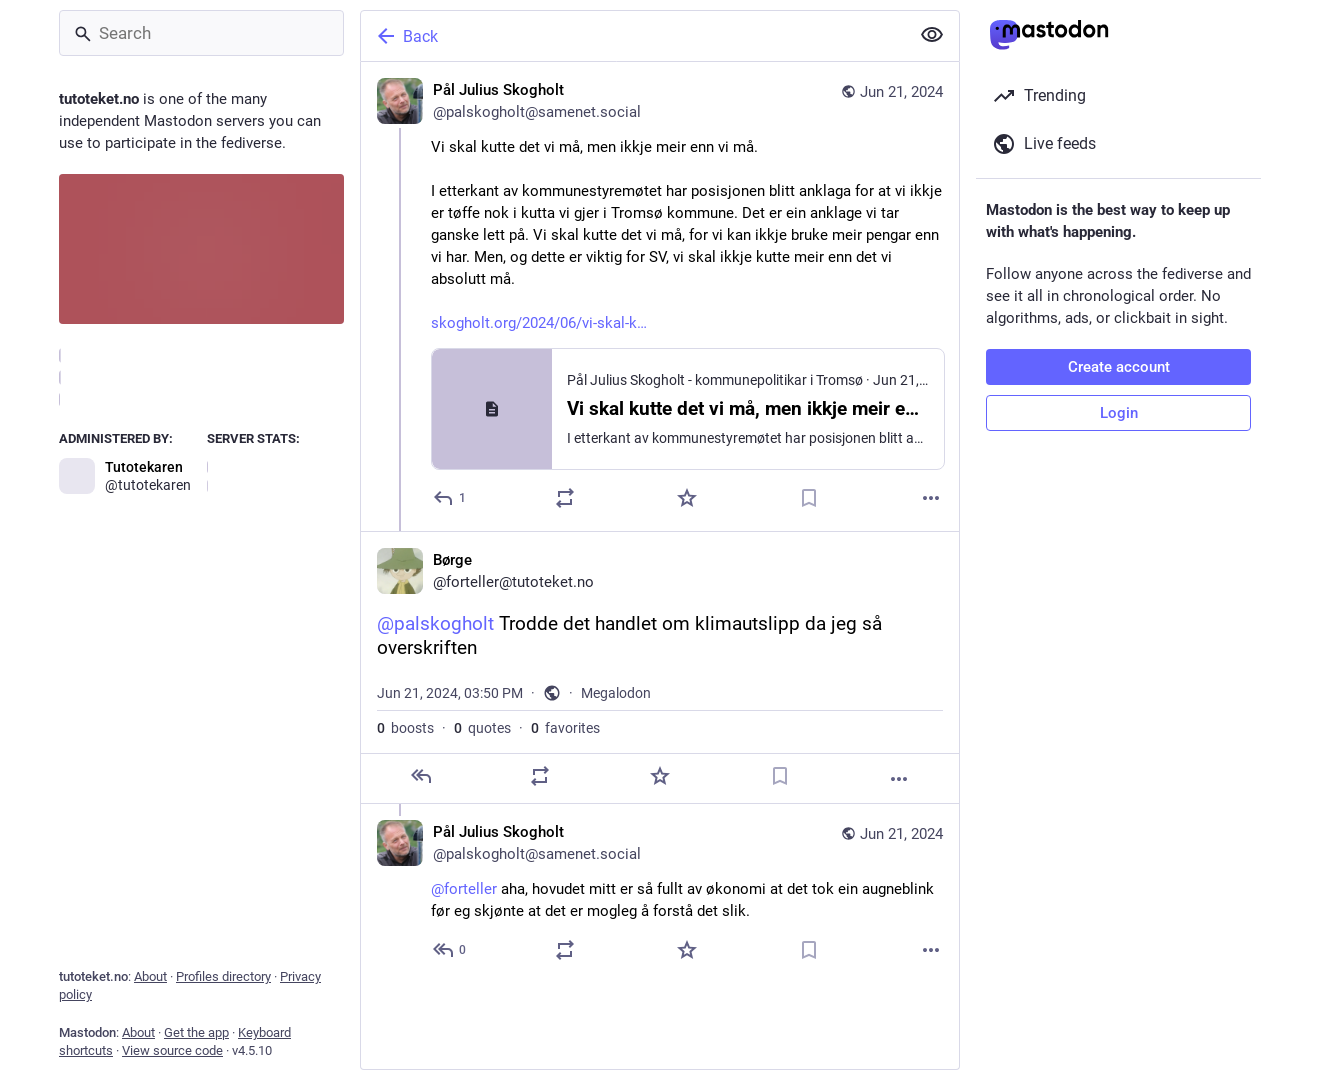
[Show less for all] (932, 35)
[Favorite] (687, 498)
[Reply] (450, 498)
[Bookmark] (809, 498)
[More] (931, 498)
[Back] (633, 36)
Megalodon (616, 693)
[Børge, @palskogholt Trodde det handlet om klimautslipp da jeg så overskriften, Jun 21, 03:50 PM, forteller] (660, 667)
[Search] (201, 33)
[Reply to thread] (450, 950)
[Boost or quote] (565, 498)
